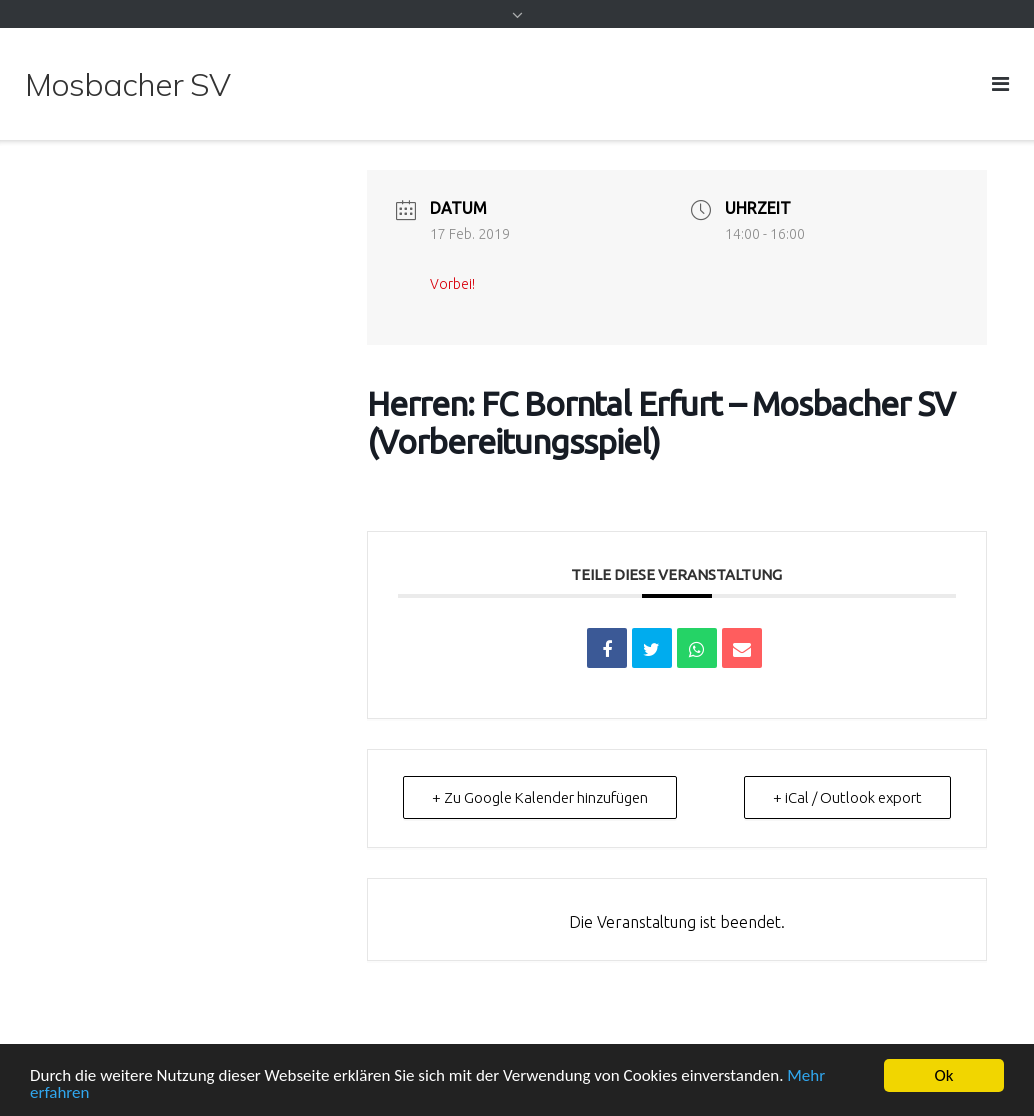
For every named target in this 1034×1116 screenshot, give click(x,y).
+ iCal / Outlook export (847, 797)
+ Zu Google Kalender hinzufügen (540, 797)
